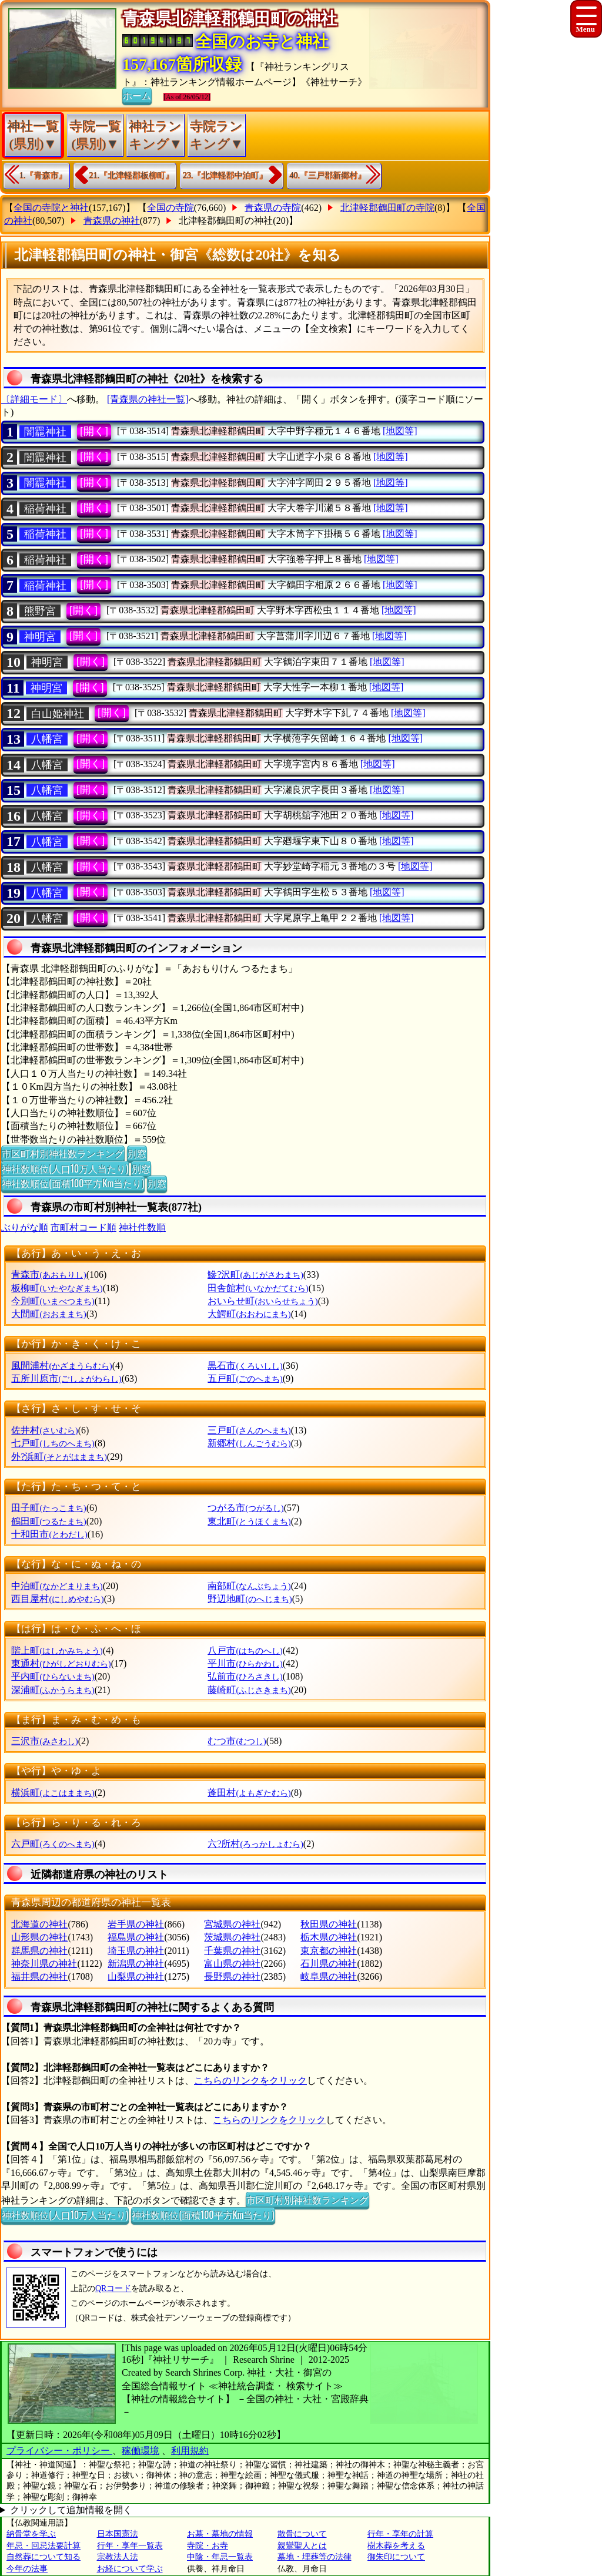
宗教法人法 (117, 2557)
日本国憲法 (117, 2534)
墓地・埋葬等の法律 (314, 2557)
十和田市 (49, 1534)
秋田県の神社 (328, 1924)
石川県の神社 (328, 1964)
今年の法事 (27, 2568)
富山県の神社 (232, 1964)
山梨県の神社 (136, 1976)
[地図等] (400, 431)
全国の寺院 (170, 208)
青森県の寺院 (273, 208)
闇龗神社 (45, 432)
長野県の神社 (232, 1976)
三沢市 (44, 1741)
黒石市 (245, 1366)
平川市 (245, 1663)
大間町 (48, 1314)
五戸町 (245, 1378)
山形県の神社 (39, 1937)
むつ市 (237, 1741)
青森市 (48, 1274)
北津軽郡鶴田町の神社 (226, 221)
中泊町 (56, 1586)
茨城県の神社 (232, 1937)
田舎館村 (258, 1288)
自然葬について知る (43, 2557)
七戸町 (52, 1443)
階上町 (56, 1650)
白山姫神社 (57, 714)
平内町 (52, 1676)
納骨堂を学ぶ (31, 2534)
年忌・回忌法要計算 (43, 2545)
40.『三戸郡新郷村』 (328, 175)
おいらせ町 (262, 1301)
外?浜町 (58, 1457)
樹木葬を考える (396, 2545)
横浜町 (52, 1793)
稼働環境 (140, 2451)
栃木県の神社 (328, 1937)
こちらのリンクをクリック (250, 2080)
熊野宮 (40, 611)
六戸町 (52, 1844)
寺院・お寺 (207, 2545)
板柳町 (56, 1288)
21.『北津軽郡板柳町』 (131, 175)
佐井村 (44, 1430)
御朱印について (396, 2557)
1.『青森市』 (43, 175)
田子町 (48, 1508)
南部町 (249, 1586)
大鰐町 (249, 1314)
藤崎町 (249, 1690)
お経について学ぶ (130, 2568)
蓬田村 (249, 1793)
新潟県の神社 (136, 1964)
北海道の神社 (39, 1924)
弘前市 (245, 1676)
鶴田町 (48, 1521)
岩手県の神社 (136, 1924)
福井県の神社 (39, 1976)
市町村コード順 (83, 1227)
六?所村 (255, 1844)
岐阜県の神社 (328, 1976)
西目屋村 (57, 1599)
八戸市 (245, 1650)
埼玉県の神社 (136, 1951)
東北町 (249, 1521)
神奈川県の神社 (44, 1964)
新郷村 (249, 1443)
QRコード (113, 2288)
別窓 (137, 1153)
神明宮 (40, 637)
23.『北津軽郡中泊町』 (225, 175)
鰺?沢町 (255, 1274)
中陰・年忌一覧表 (220, 2557)
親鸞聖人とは (302, 2545)
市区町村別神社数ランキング (63, 1153)
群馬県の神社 (39, 1951)
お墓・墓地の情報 (220, 2534)
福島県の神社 (136, 1937)
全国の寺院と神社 (51, 208)
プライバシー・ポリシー (59, 2451)
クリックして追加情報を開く (71, 2510)
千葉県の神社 (232, 1951)
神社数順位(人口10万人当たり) (65, 1168)
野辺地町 (250, 1599)
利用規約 (190, 2451)
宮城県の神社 (232, 1924)
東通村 (61, 1663)
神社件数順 (142, 1227)
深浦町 (52, 1690)
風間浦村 (61, 1366)
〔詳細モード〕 (34, 399)
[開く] (94, 431)
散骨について (302, 2534)
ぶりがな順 (24, 1227)
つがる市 (245, 1508)
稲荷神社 (45, 509)
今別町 (52, 1301)
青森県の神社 (111, 221)
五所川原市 (66, 1378)
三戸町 (249, 1430)
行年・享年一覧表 (130, 2545)
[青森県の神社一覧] (148, 399)
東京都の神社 (328, 1951)
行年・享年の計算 (400, 2534)
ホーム (137, 95)
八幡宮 (47, 739)
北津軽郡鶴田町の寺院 (387, 208)
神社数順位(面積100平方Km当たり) (73, 1183)
